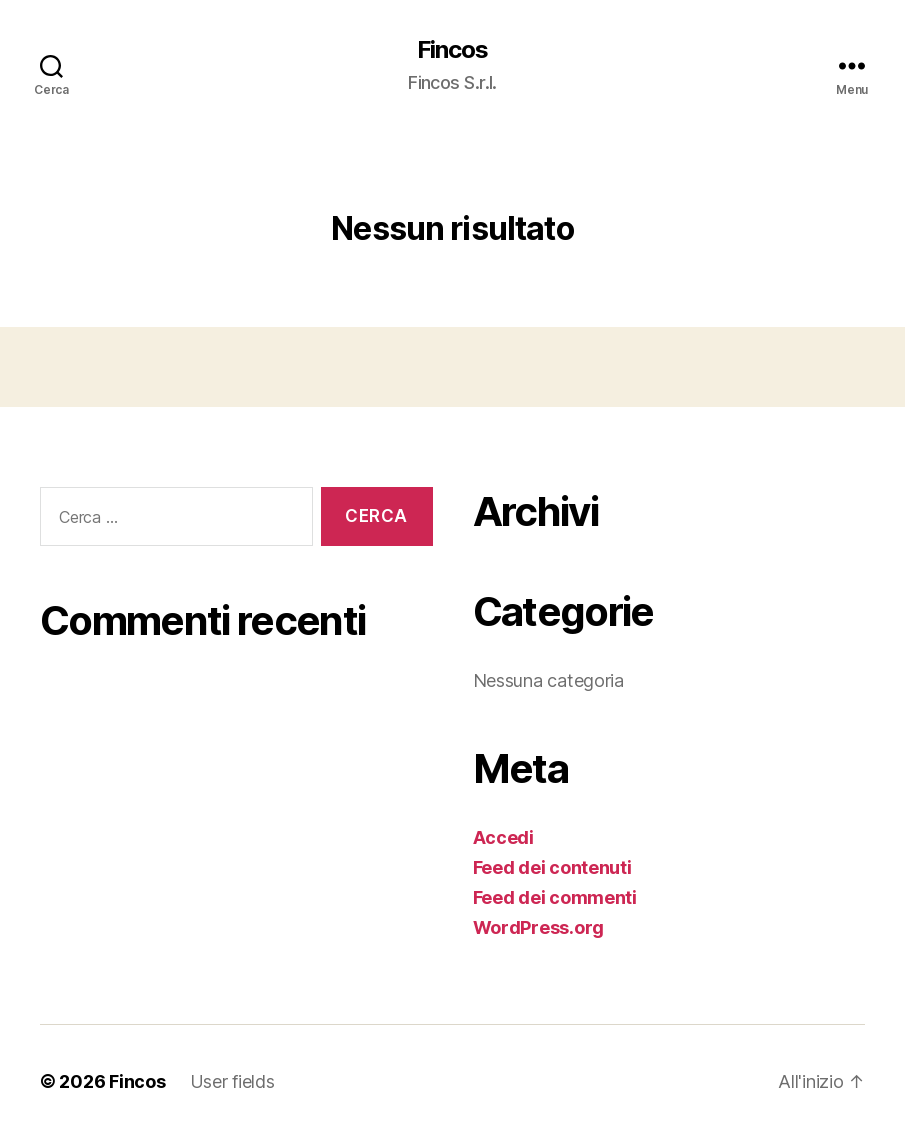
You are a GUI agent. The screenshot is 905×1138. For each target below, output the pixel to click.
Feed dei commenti (555, 897)
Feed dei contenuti (552, 867)
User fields (232, 1081)
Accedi (503, 837)
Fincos (452, 50)
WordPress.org (539, 927)
